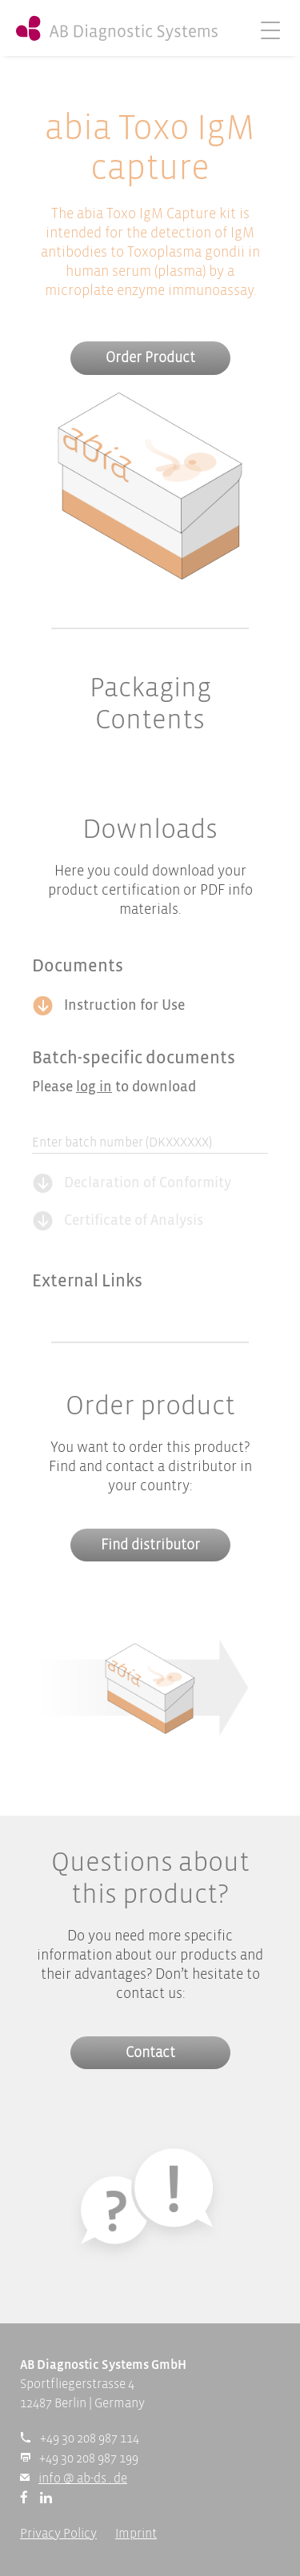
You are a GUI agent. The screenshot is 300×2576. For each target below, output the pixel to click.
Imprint (136, 2534)
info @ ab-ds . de (82, 2479)
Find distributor (150, 1546)
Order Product (150, 358)
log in (94, 1088)
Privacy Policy (58, 2534)
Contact (150, 2053)
